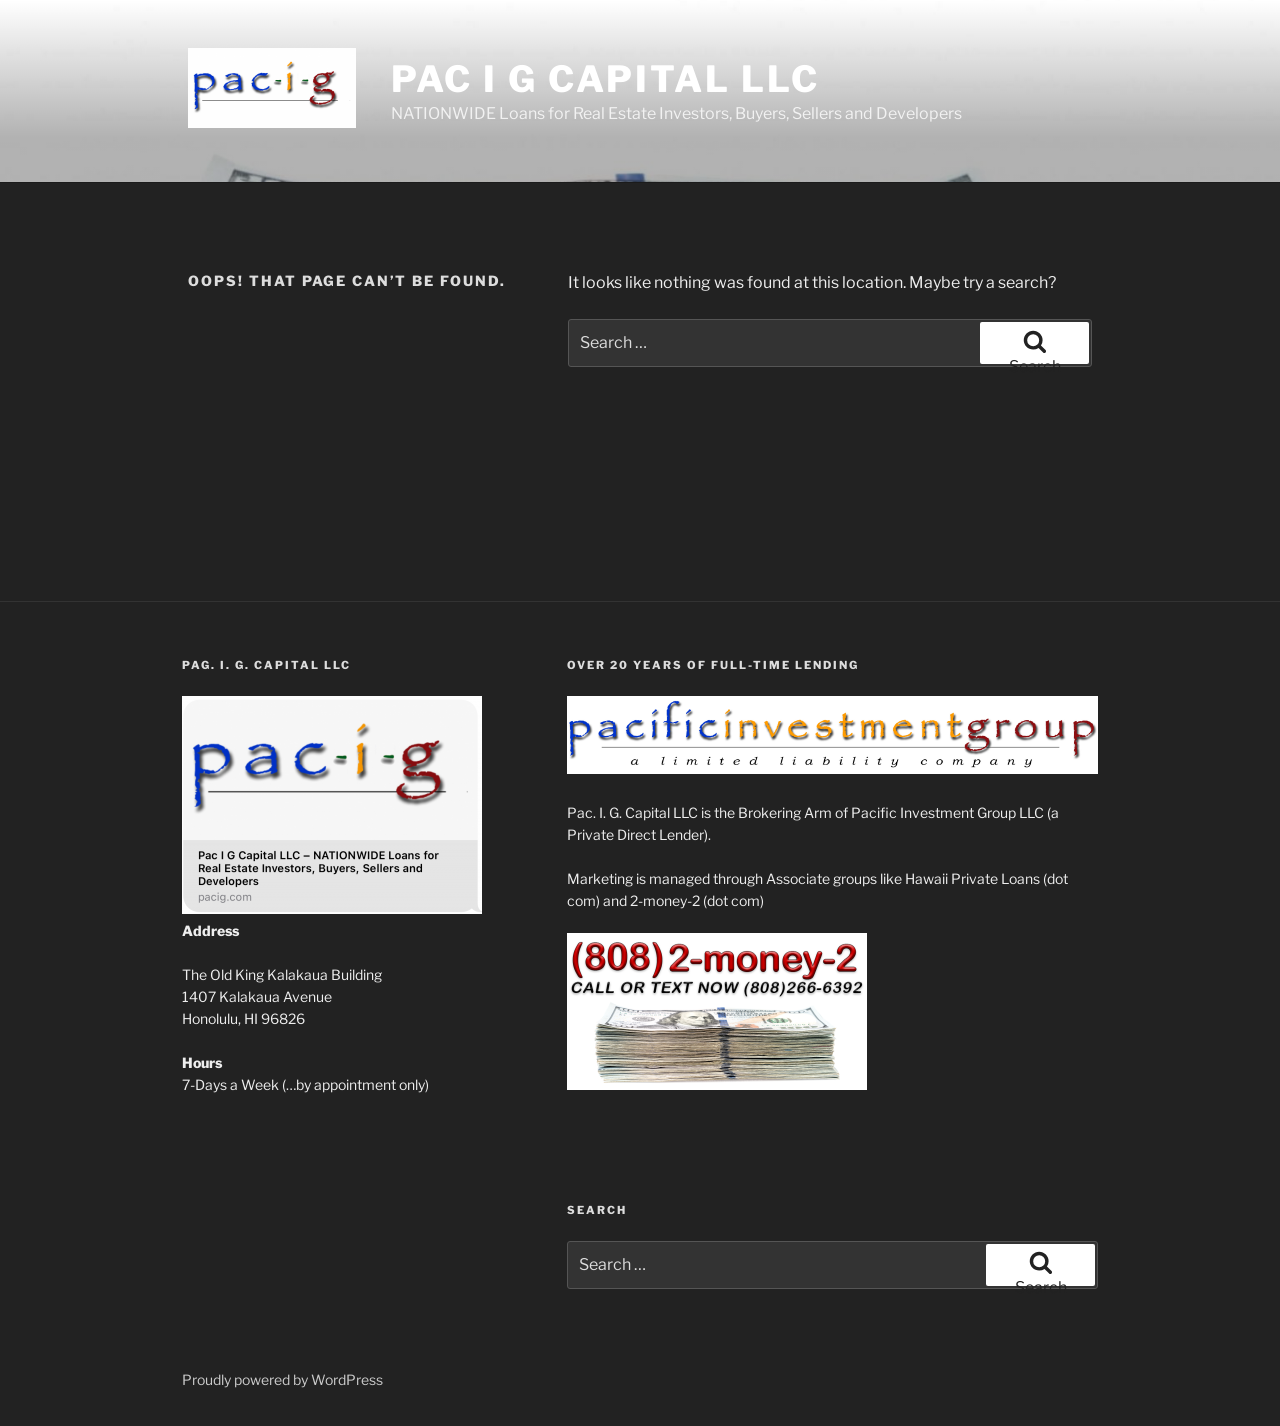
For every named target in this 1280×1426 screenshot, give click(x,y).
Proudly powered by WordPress (282, 1379)
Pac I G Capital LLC (605, 79)
